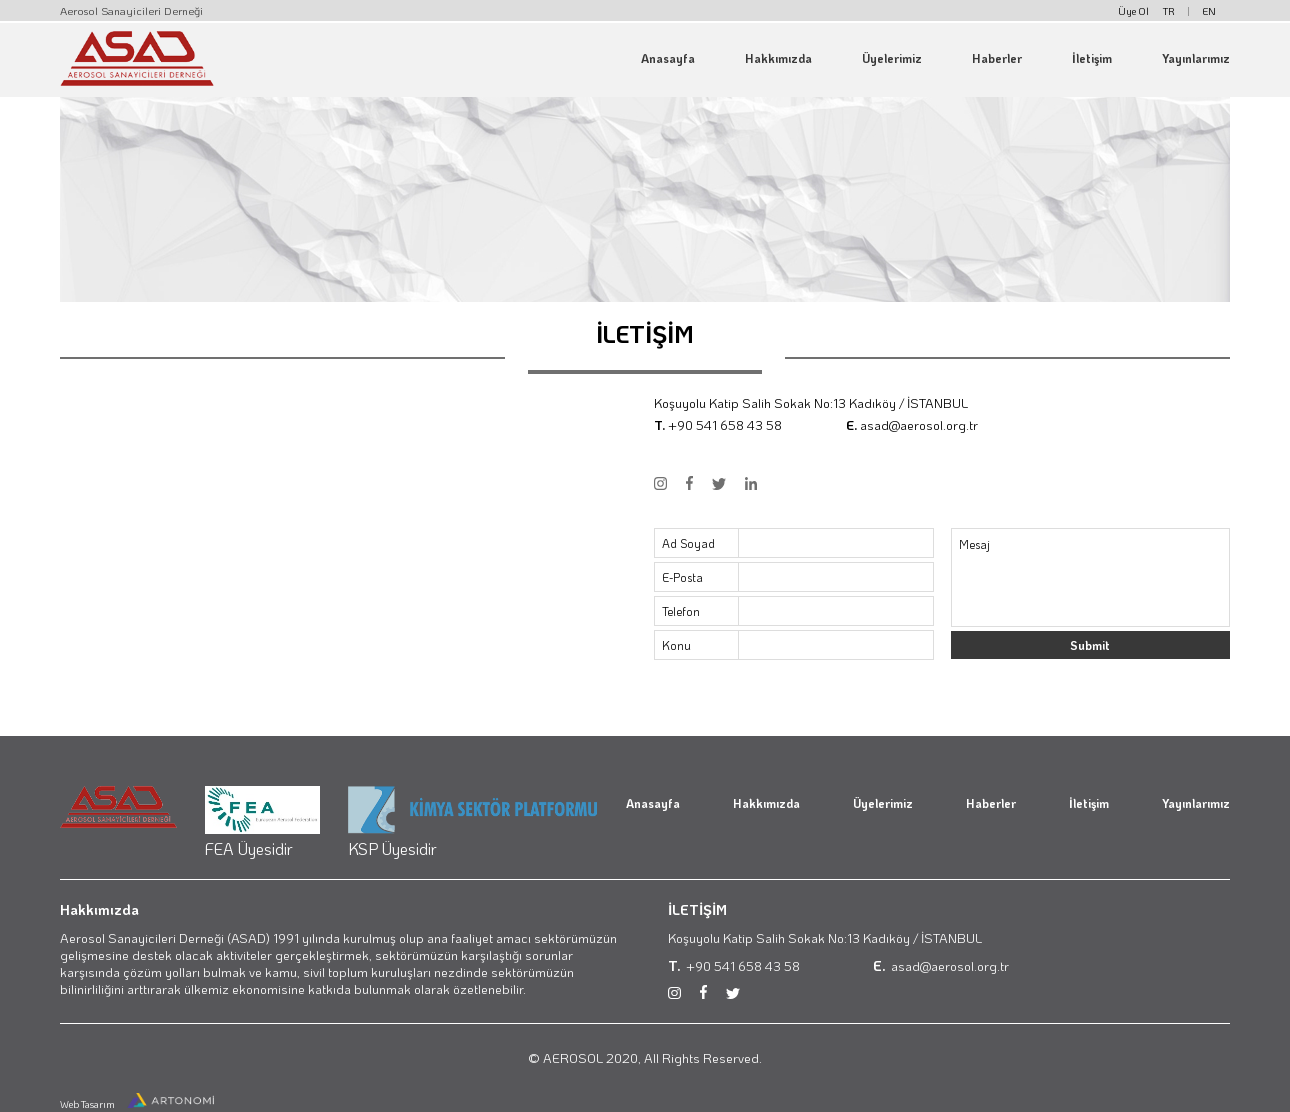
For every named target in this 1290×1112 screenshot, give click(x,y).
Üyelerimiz (892, 58)
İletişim (1092, 58)
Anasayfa (668, 58)
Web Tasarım (88, 1104)
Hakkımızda (778, 58)
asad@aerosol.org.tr (919, 424)
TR (1169, 11)
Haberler (997, 58)
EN (1209, 11)
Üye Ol (1133, 11)
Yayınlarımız (1196, 58)
